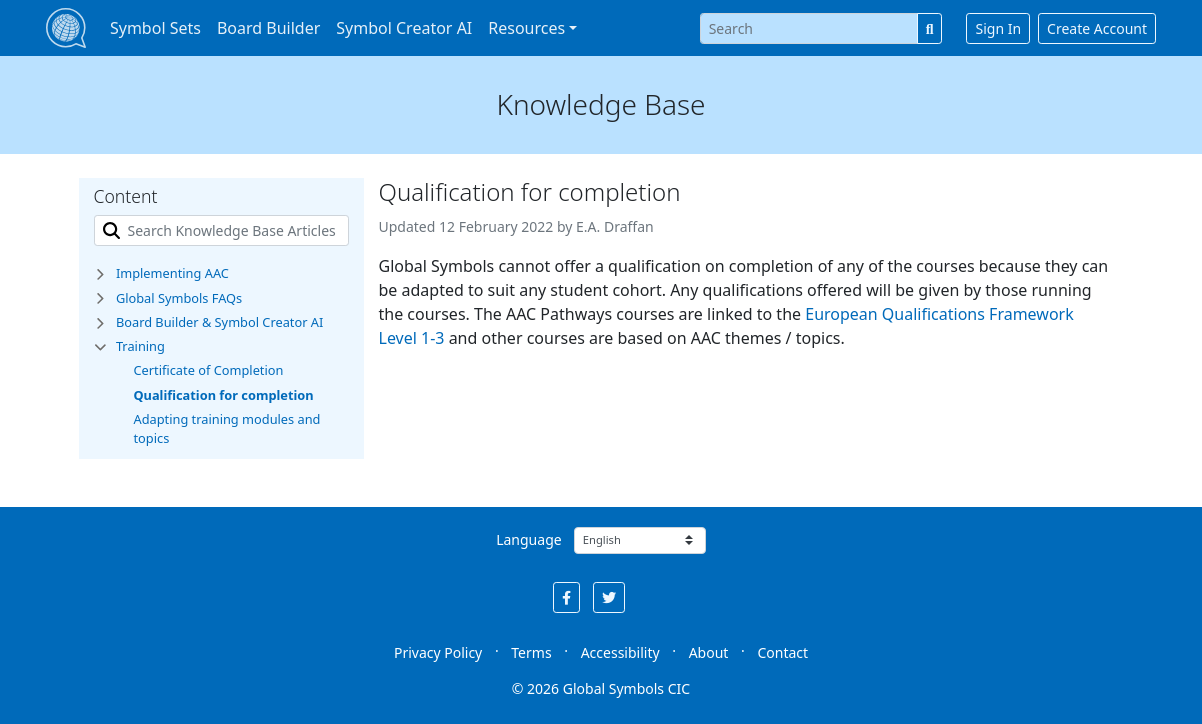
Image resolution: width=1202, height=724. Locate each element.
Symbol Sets (155, 28)
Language (528, 539)
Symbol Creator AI (404, 28)
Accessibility (620, 652)
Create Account (1097, 28)
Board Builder (268, 28)
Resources (526, 28)
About (709, 652)
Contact (782, 652)
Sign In (998, 28)
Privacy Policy (438, 652)
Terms (531, 652)
